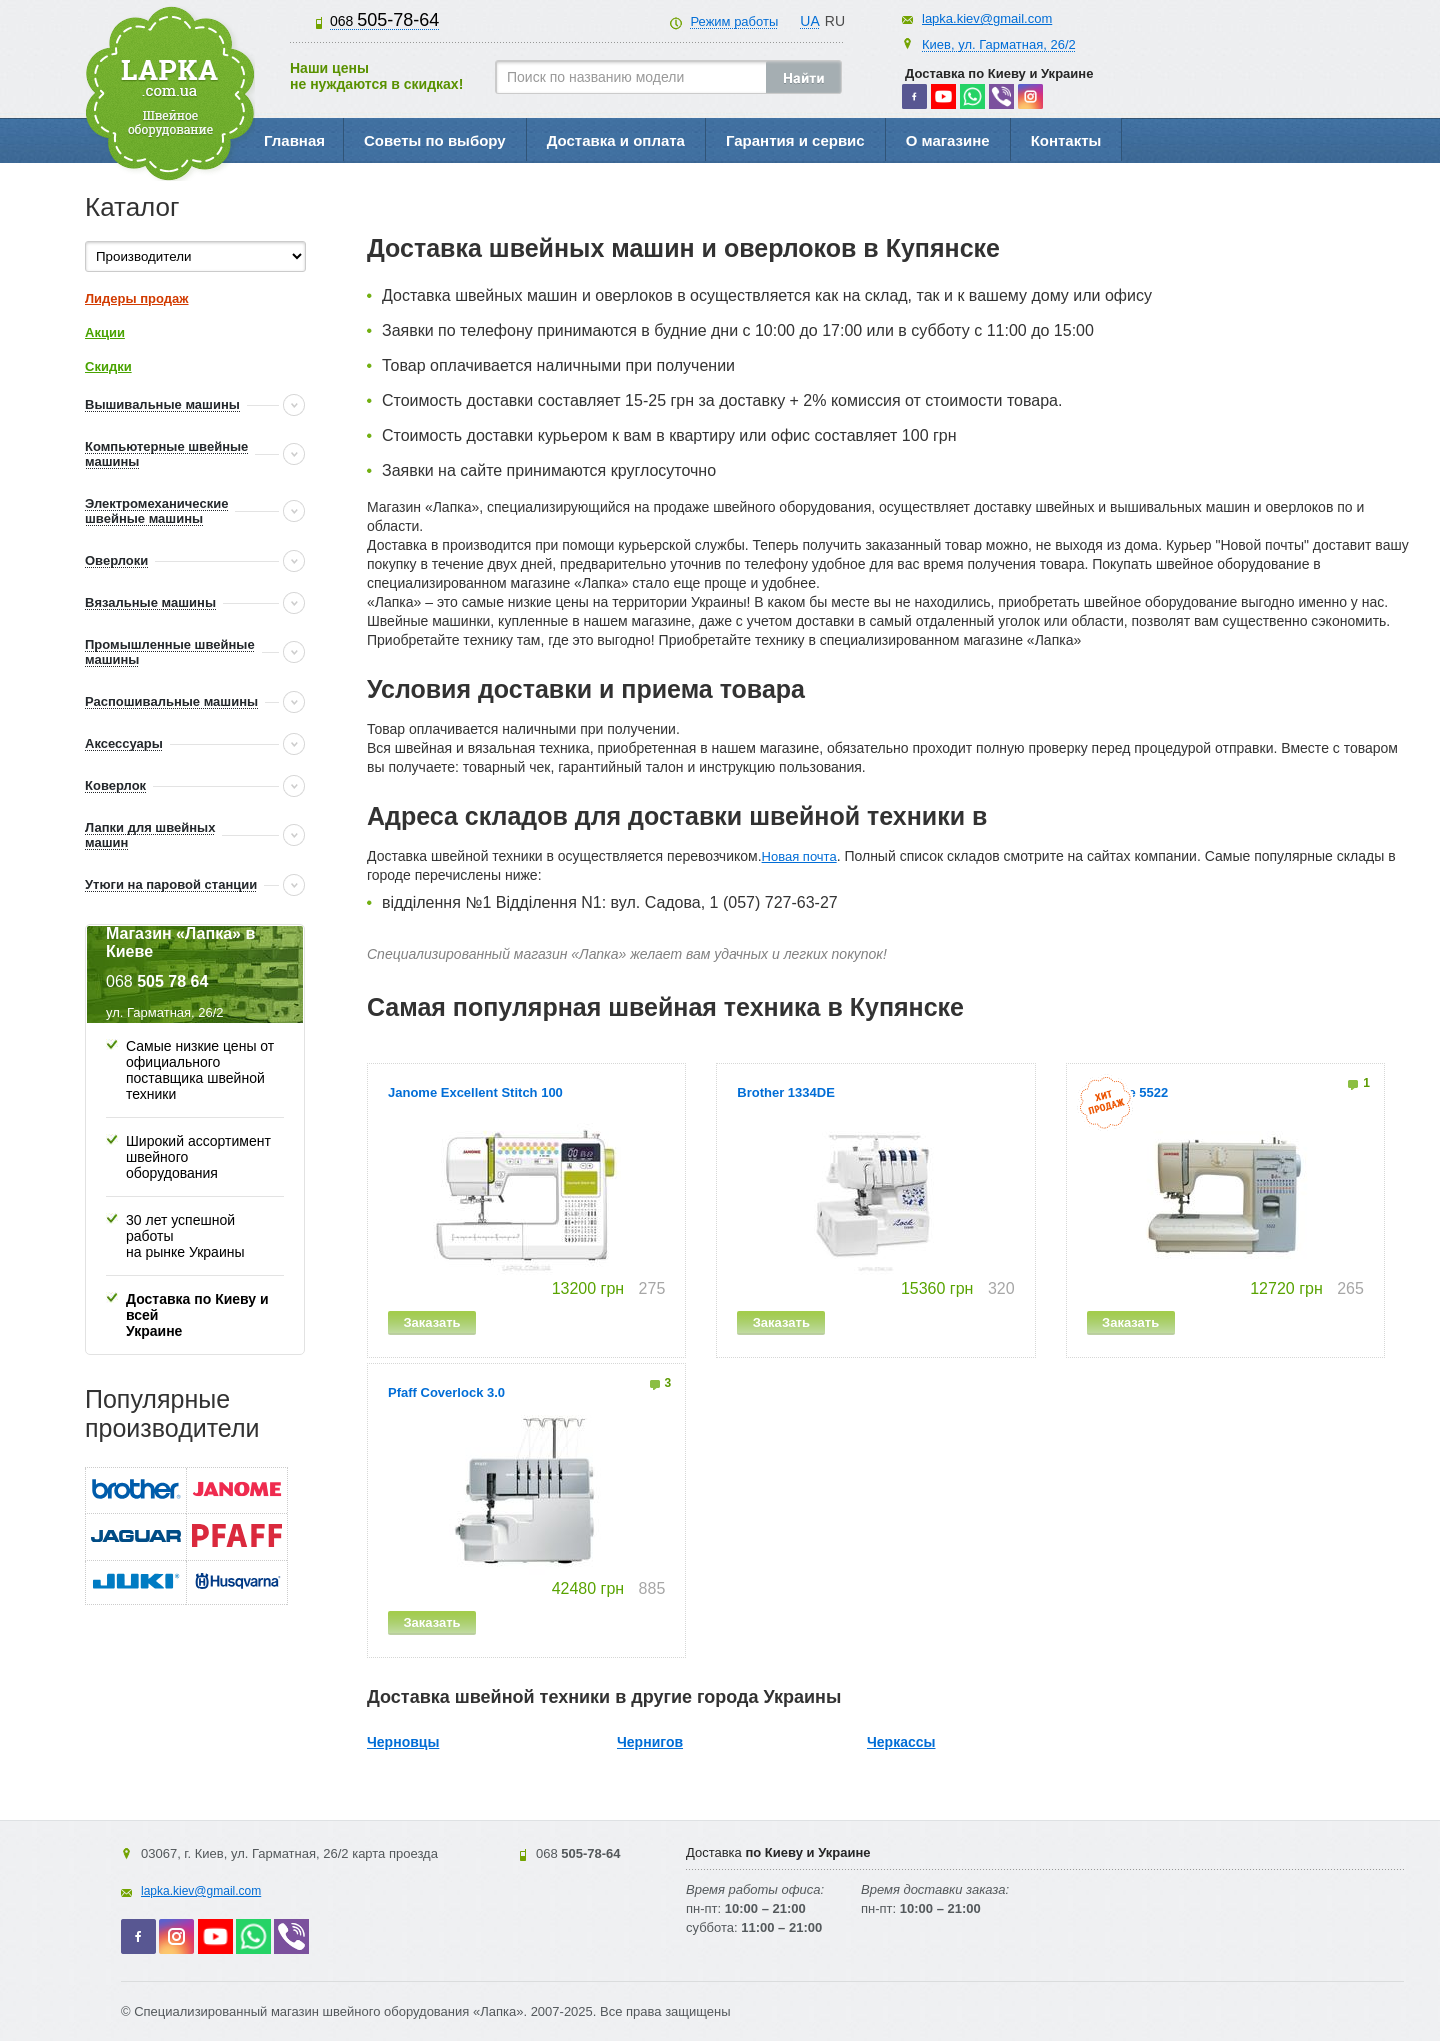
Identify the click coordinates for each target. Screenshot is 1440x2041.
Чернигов (650, 1742)
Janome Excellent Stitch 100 (475, 1092)
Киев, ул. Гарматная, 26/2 (999, 44)
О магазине (948, 140)
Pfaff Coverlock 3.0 (446, 1392)
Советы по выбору (435, 140)
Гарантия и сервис (795, 140)
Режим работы (734, 21)
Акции (105, 332)
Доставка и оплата (616, 140)
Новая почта (799, 856)
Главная (294, 140)
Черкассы (901, 1742)
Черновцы (403, 1742)
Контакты (1066, 140)
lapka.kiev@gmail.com (987, 18)
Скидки (108, 366)
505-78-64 (384, 20)
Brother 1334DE (786, 1092)
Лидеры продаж (137, 298)
